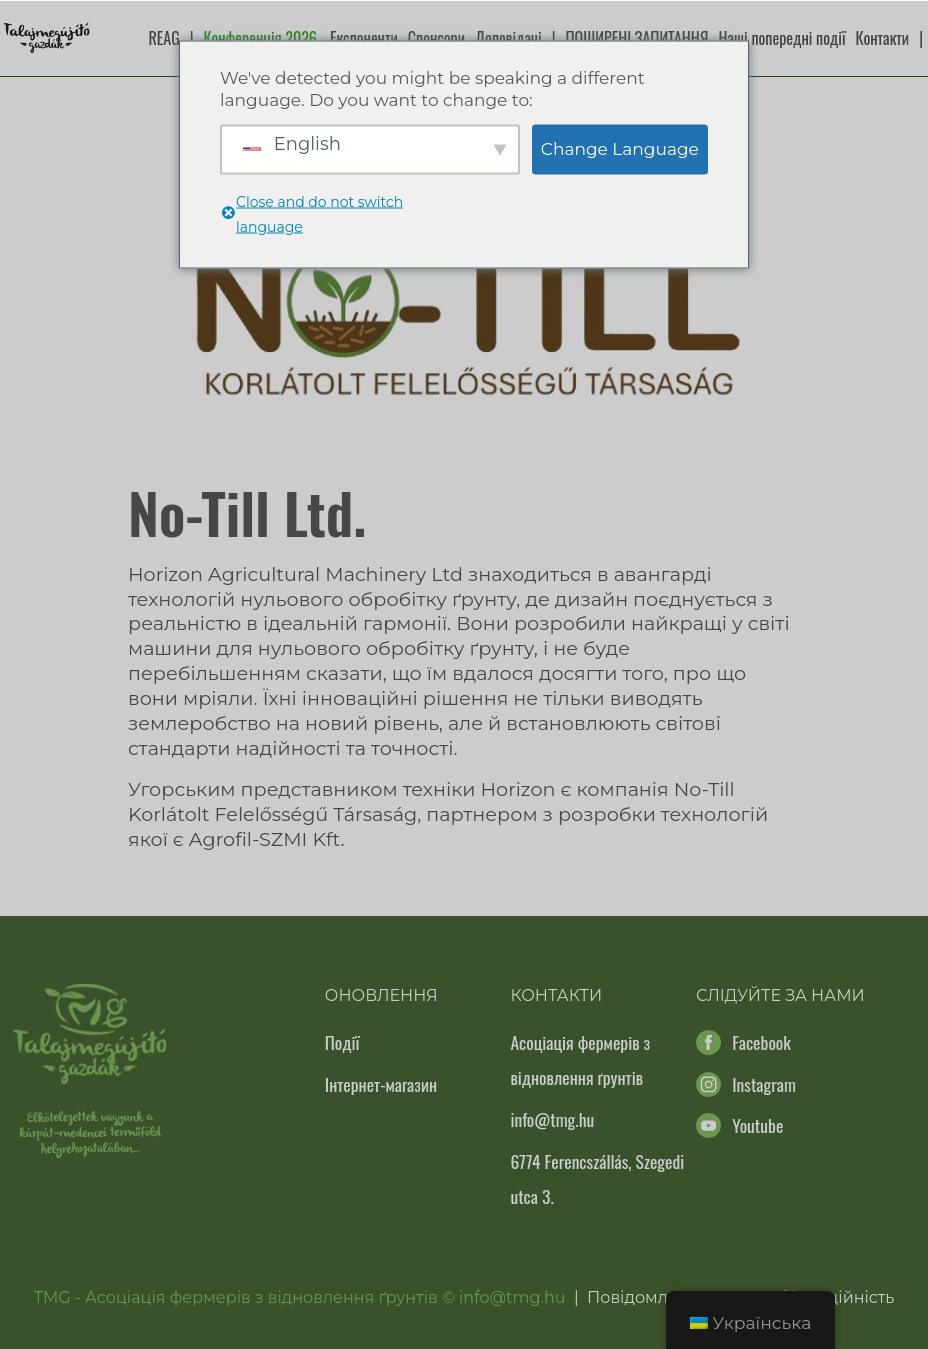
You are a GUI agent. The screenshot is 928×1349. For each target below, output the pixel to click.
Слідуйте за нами (780, 995)
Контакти (883, 38)
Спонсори (436, 38)
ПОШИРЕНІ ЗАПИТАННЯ (636, 38)
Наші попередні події (782, 38)
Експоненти (364, 38)
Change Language (620, 149)
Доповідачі (508, 38)
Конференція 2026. (262, 38)
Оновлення (381, 995)
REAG (164, 38)
